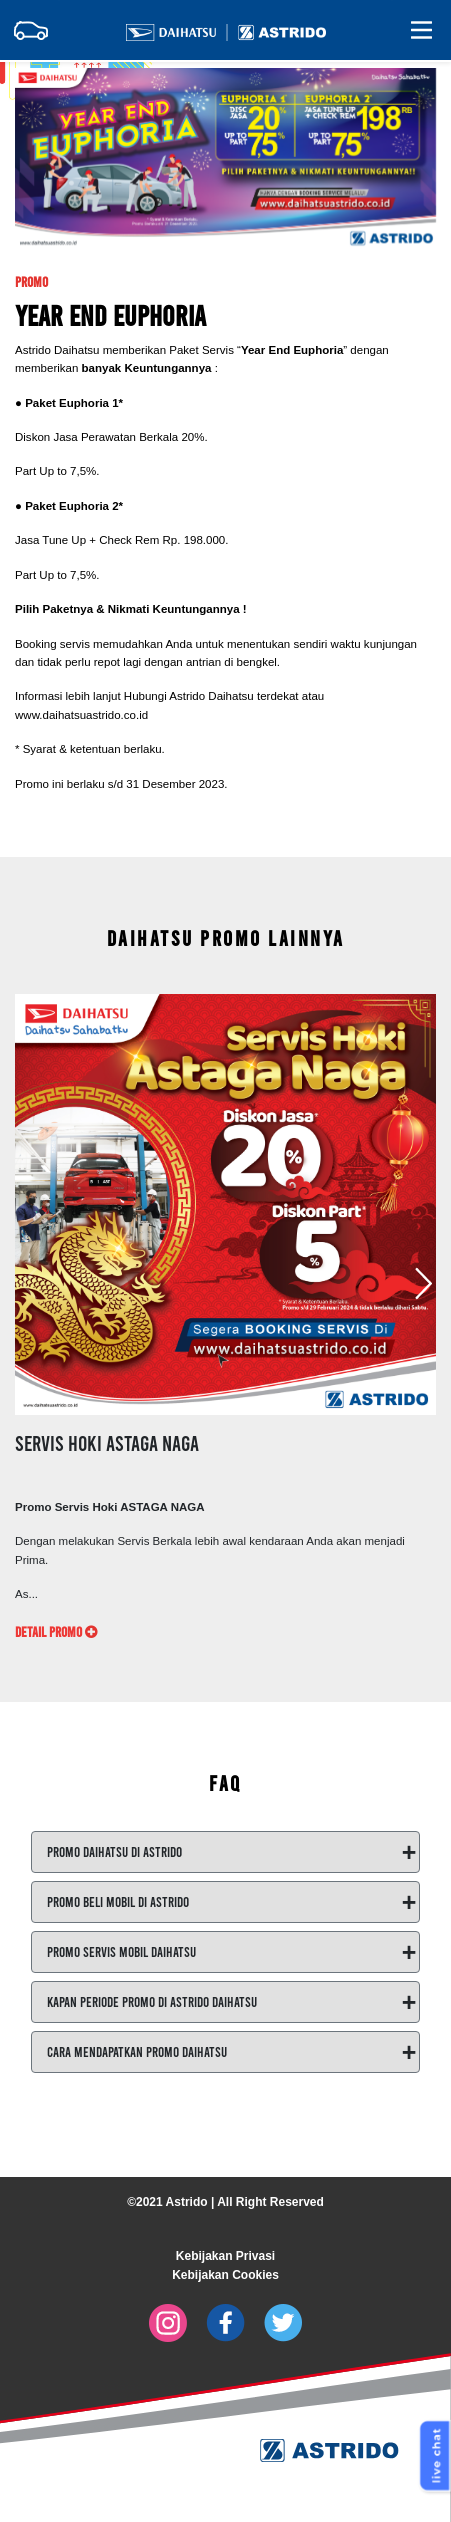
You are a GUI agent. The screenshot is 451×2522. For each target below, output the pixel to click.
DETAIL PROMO (56, 1631)
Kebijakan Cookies (225, 2275)
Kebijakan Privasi (225, 2256)
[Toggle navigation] (30, 30)
